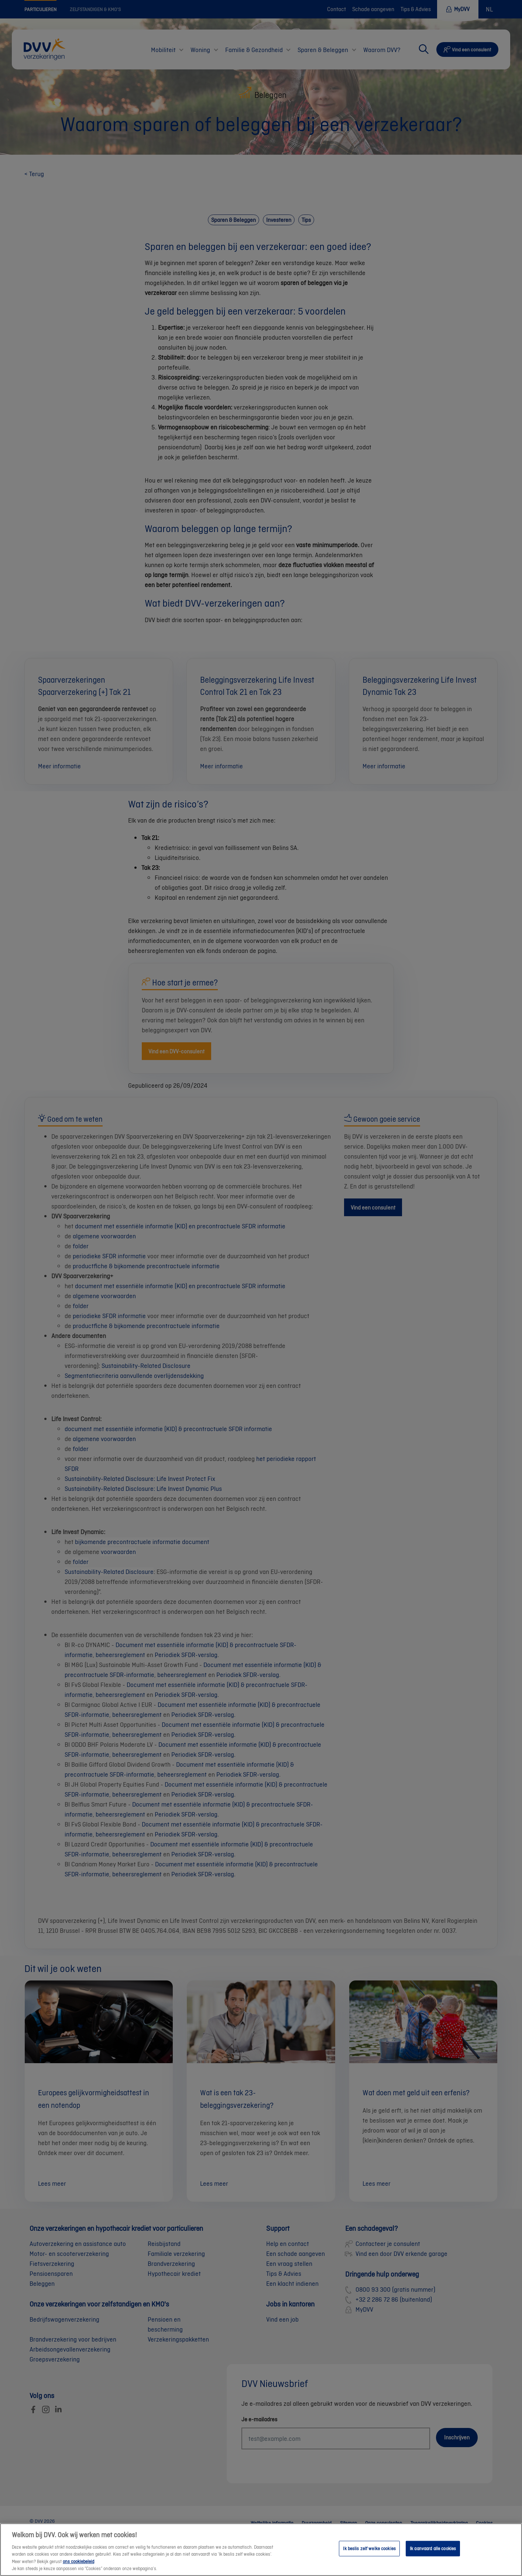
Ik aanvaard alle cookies (433, 2548)
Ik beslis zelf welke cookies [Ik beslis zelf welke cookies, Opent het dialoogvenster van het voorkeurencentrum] (369, 2548)
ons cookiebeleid (78, 2561)
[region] (261, 2549)
